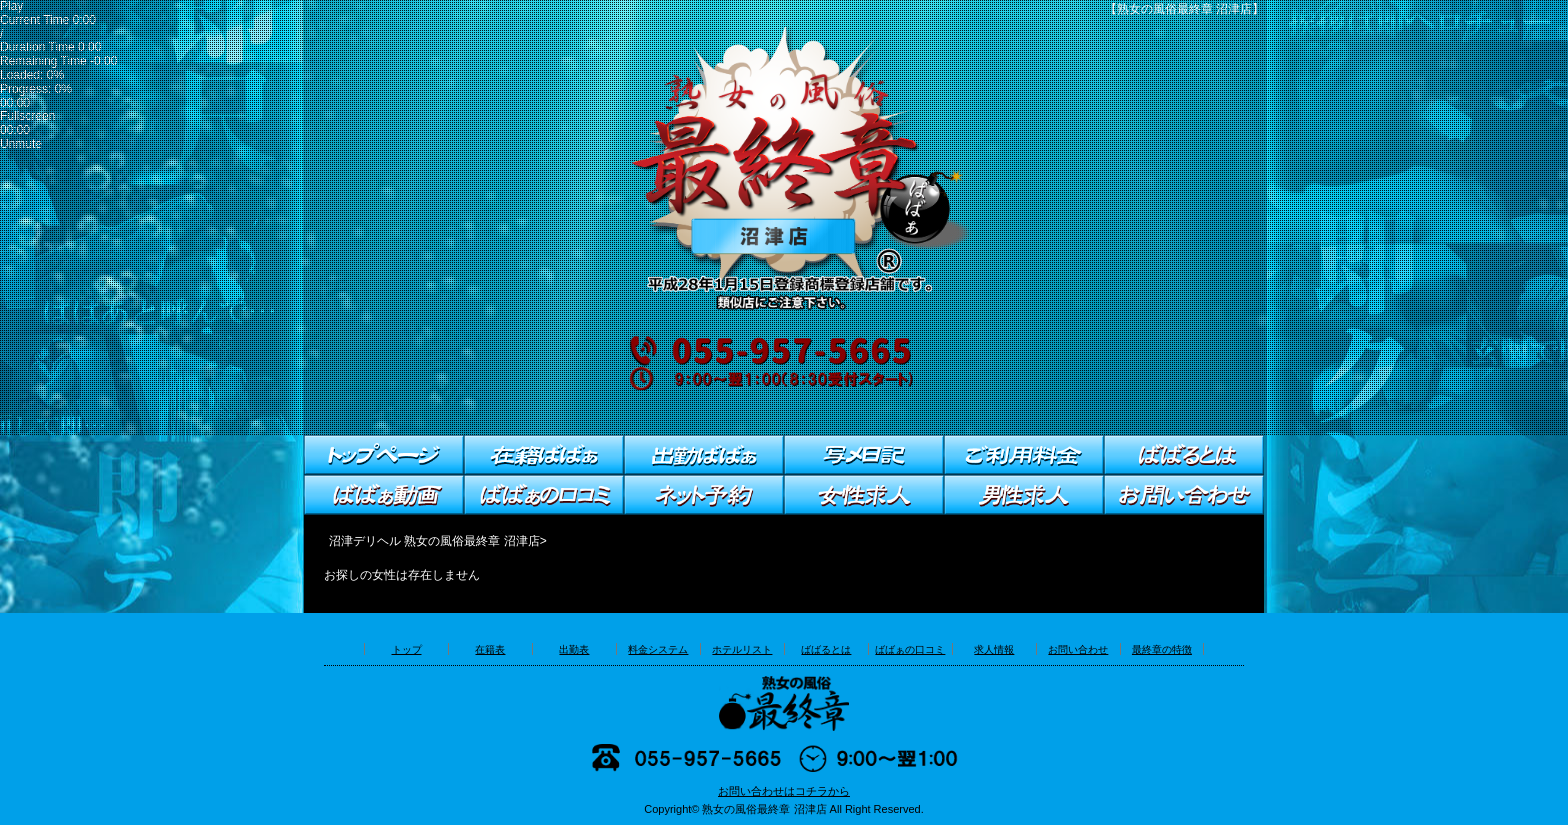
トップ (407, 649)
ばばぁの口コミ (910, 649)
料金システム (658, 649)
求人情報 (994, 649)
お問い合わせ (1078, 649)
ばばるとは (826, 649)
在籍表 (490, 649)
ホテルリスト (742, 649)
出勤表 (574, 649)
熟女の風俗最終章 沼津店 (764, 809)
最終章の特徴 (1162, 649)
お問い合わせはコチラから (784, 791)
